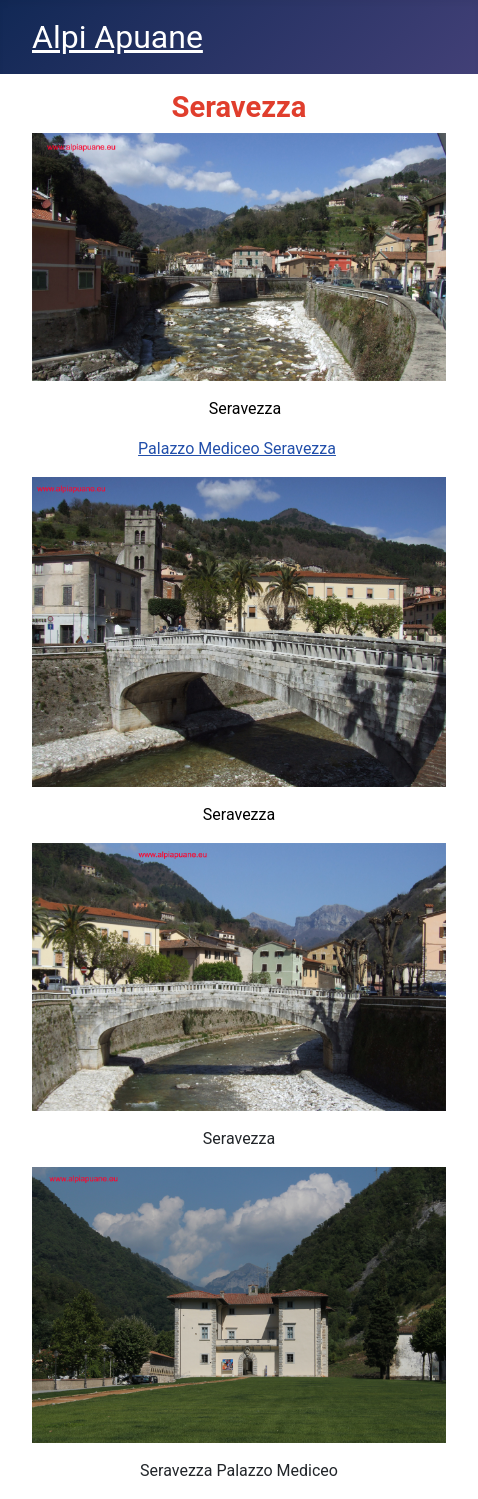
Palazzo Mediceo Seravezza (237, 448)
